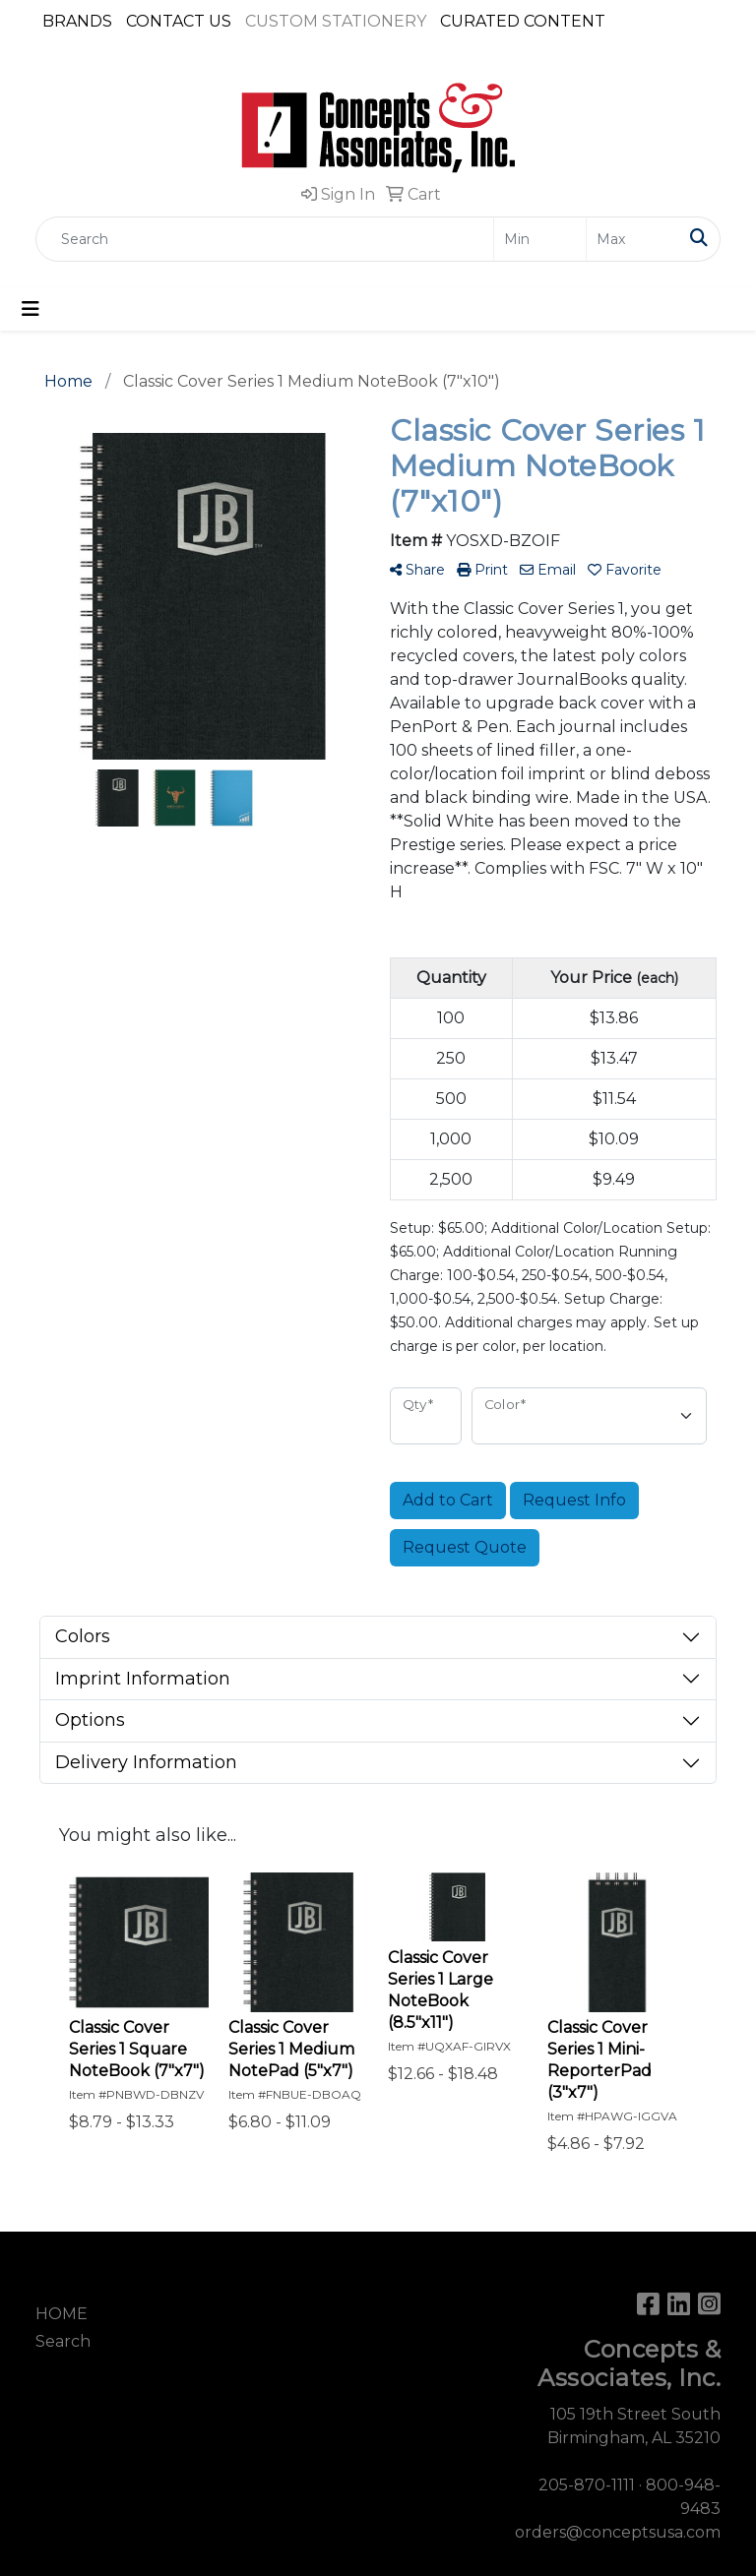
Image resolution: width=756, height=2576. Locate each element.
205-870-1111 (586, 2485)
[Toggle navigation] (30, 309)
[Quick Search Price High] (632, 239)
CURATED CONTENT (522, 21)
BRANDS (77, 21)
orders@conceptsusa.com (618, 2532)
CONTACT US (178, 21)
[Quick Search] (264, 239)
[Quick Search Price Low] (540, 239)
